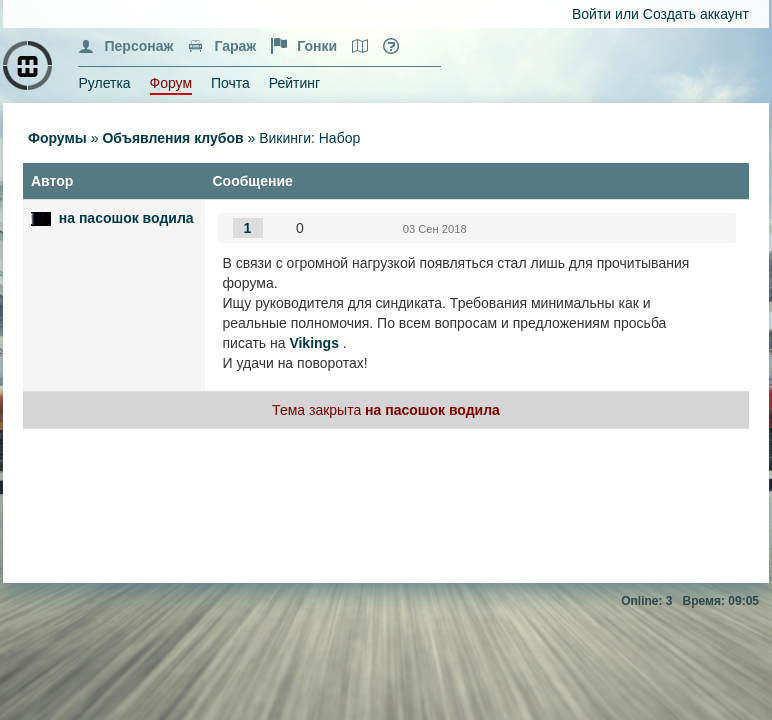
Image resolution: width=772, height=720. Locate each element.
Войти (591, 14)
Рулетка (104, 83)
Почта (230, 83)
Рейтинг (294, 83)
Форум (171, 83)
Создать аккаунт (696, 14)
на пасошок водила (126, 218)
